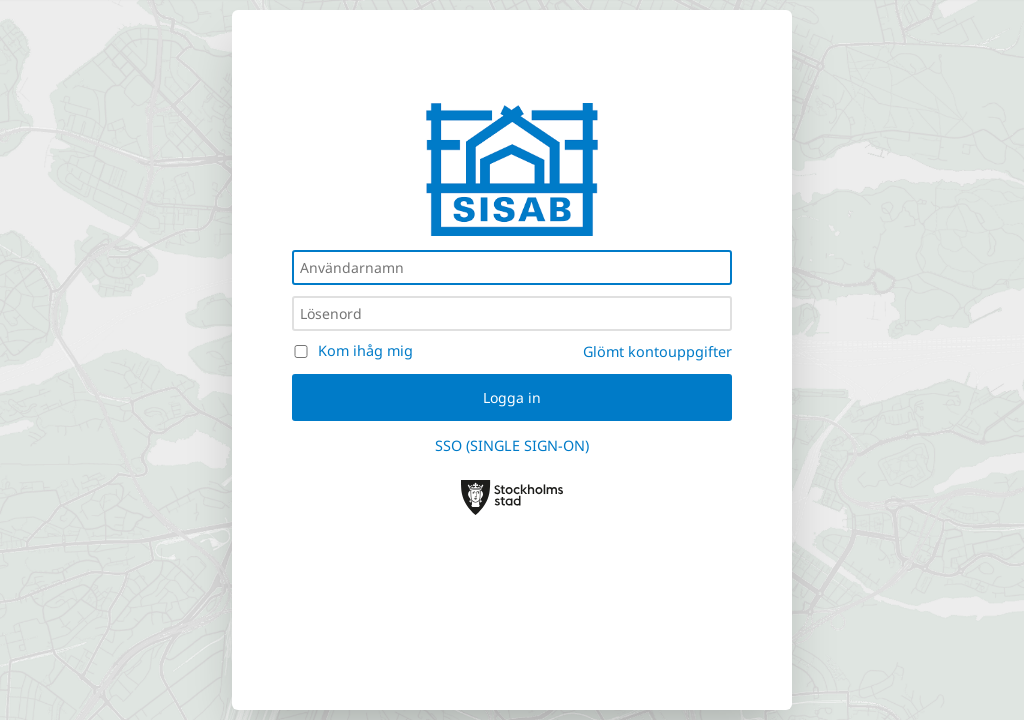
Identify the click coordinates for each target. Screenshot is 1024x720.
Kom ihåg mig (365, 350)
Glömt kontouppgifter (657, 351)
